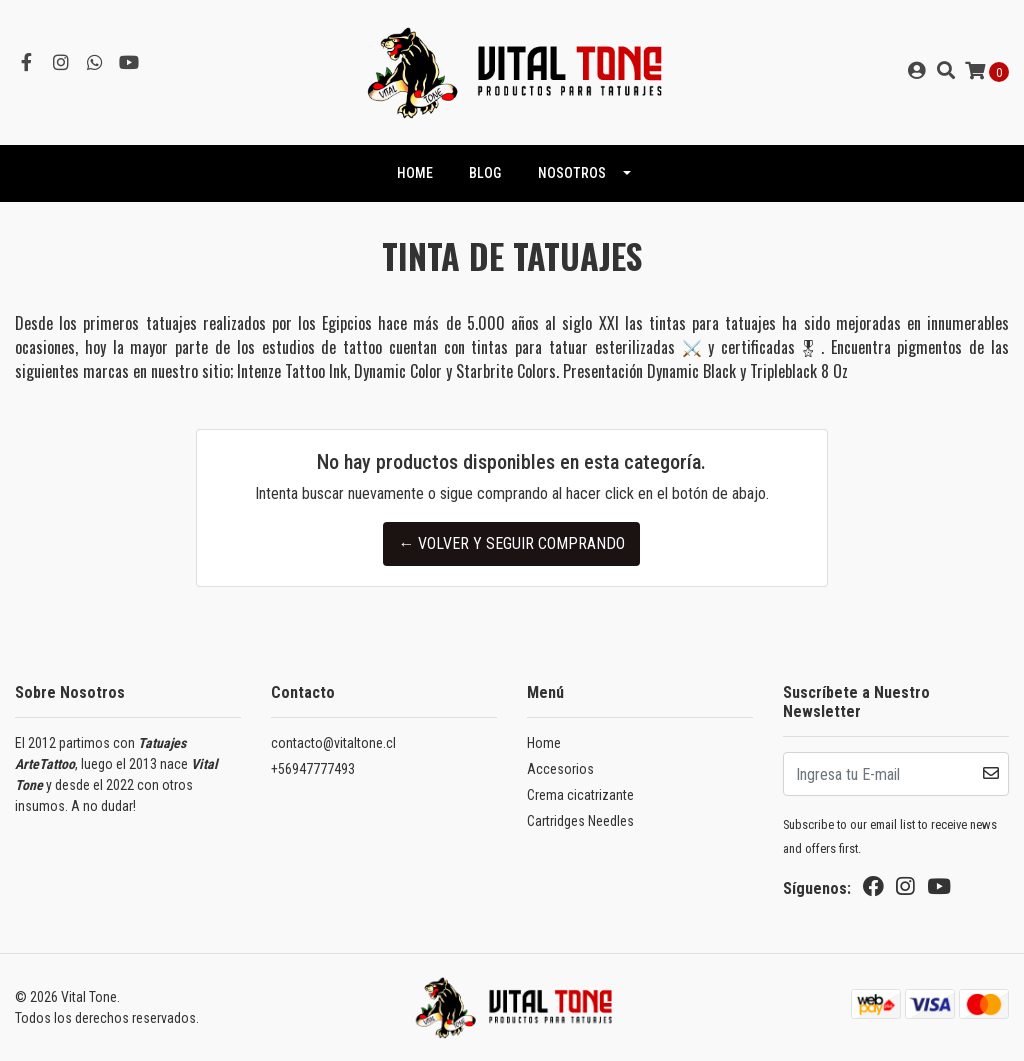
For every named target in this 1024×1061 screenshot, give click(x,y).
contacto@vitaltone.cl (333, 743)
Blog (485, 173)
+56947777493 (313, 769)
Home (544, 743)
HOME (415, 173)
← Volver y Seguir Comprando (511, 543)
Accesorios (560, 769)
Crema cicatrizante (580, 795)
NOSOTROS (572, 173)
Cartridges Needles (580, 821)
